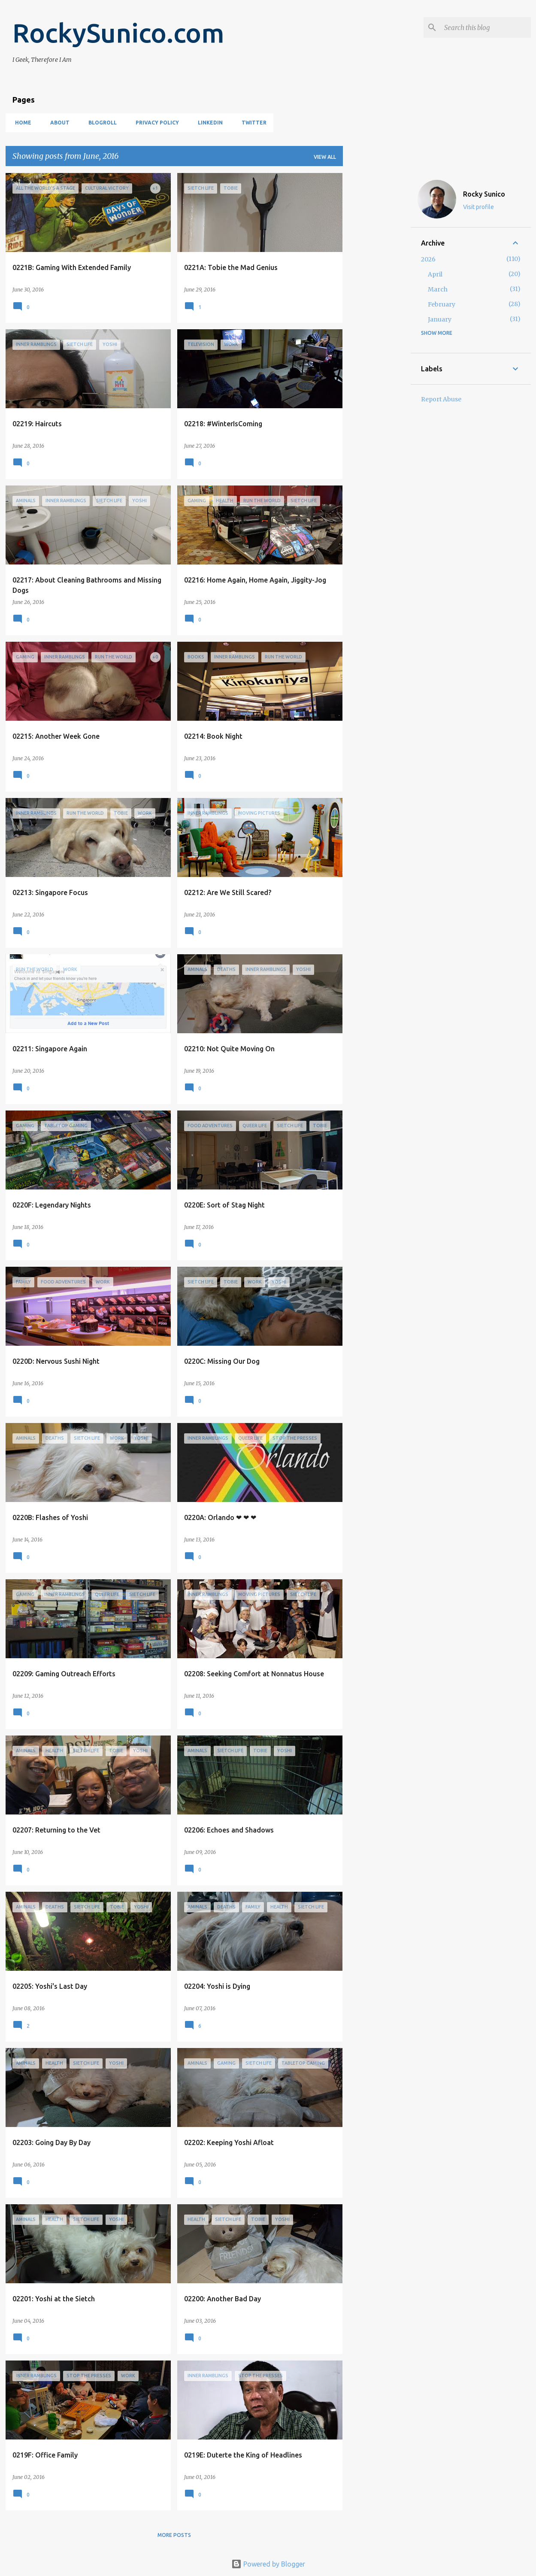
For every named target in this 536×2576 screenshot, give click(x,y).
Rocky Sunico (484, 194)
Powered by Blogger (268, 2564)
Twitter (251, 122)
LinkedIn (207, 122)
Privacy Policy (154, 122)
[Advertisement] (376, 302)
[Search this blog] (486, 27)
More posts (174, 2535)
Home (20, 122)
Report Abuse (441, 399)
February (441, 304)
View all (325, 157)
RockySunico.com (118, 33)
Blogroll (100, 122)
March (438, 289)
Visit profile (478, 206)
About (57, 122)
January (439, 319)
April (435, 274)
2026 (428, 259)
